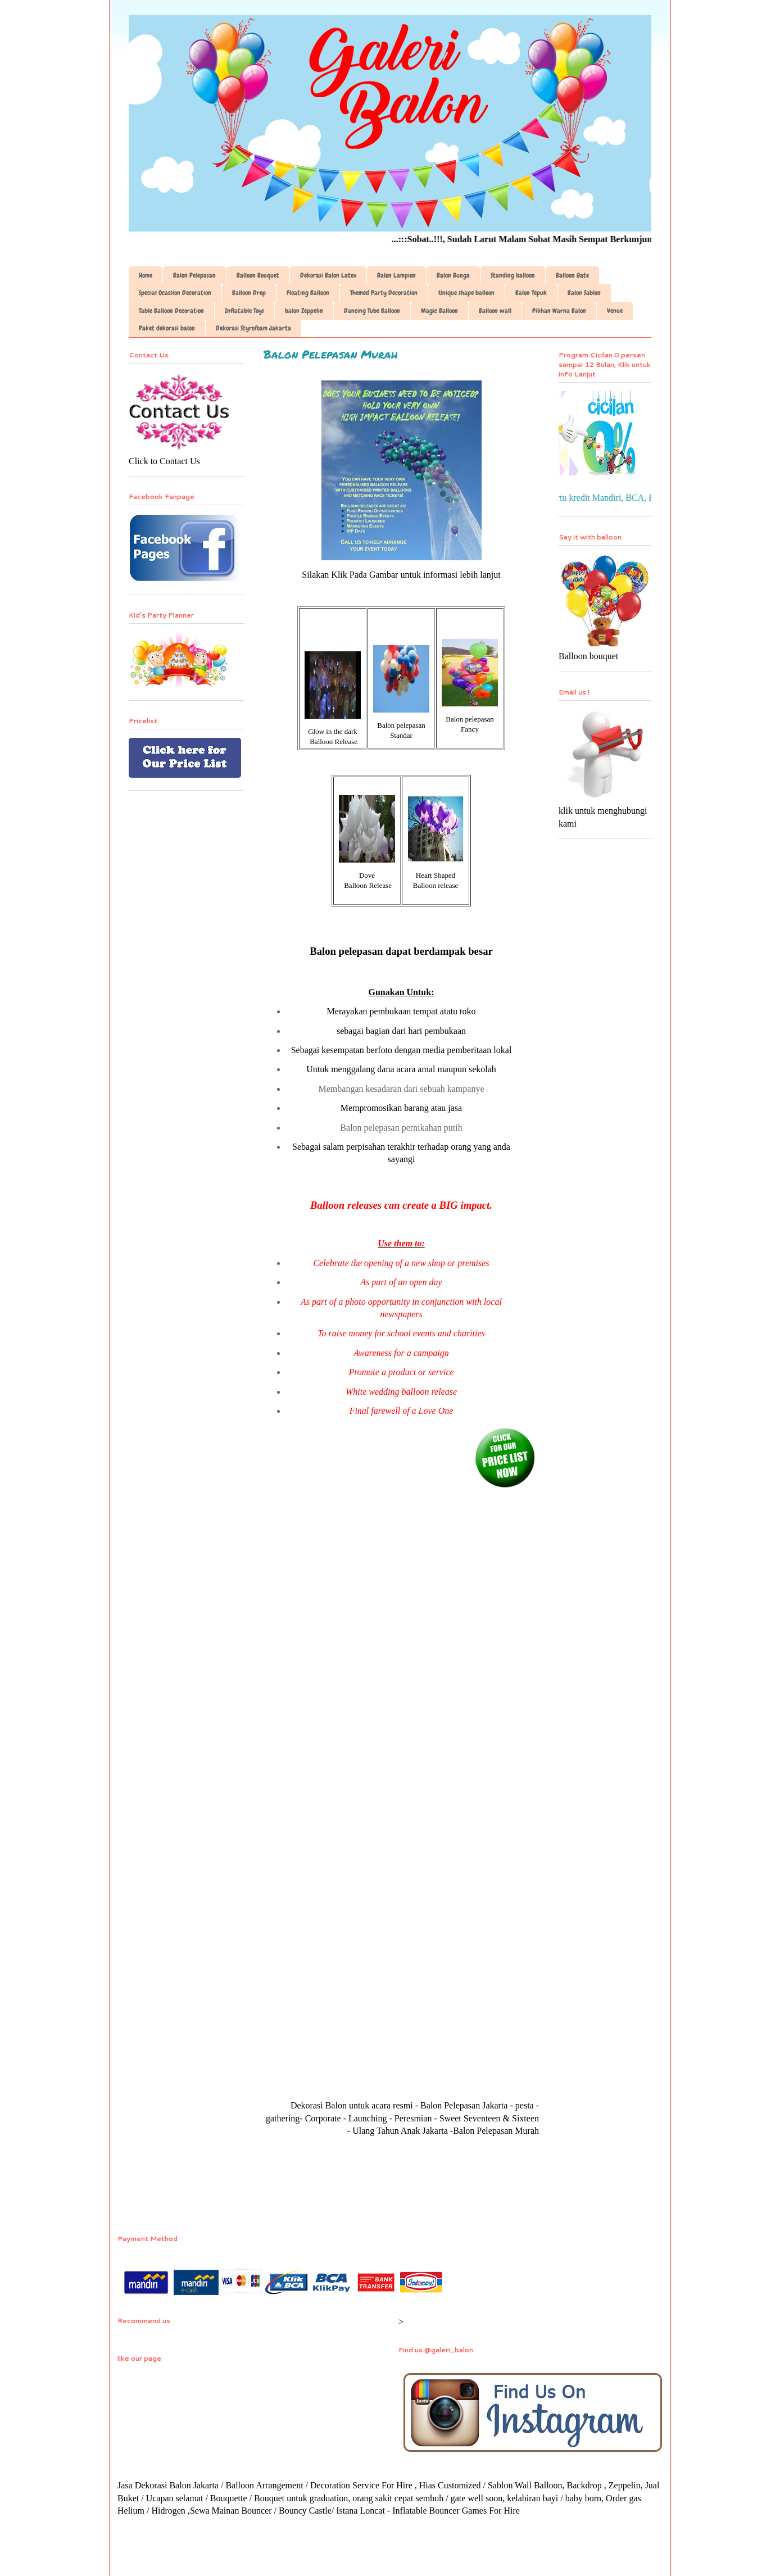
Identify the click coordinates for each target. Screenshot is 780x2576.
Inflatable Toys (244, 310)
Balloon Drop (249, 292)
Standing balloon (513, 275)
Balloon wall (495, 310)
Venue (615, 310)
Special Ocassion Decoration (175, 292)
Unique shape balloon (466, 292)
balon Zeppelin (304, 310)
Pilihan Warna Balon (559, 310)
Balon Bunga (453, 275)
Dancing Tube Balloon (372, 310)
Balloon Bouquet (258, 275)
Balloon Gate (572, 275)
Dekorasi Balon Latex (328, 275)
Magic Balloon (439, 310)
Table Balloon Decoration (171, 310)
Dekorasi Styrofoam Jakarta (253, 328)
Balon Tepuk (531, 292)
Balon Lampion (396, 275)
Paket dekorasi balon (167, 328)
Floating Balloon (308, 292)
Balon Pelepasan (194, 275)
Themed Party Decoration (384, 292)
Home (145, 275)
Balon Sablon (584, 292)
